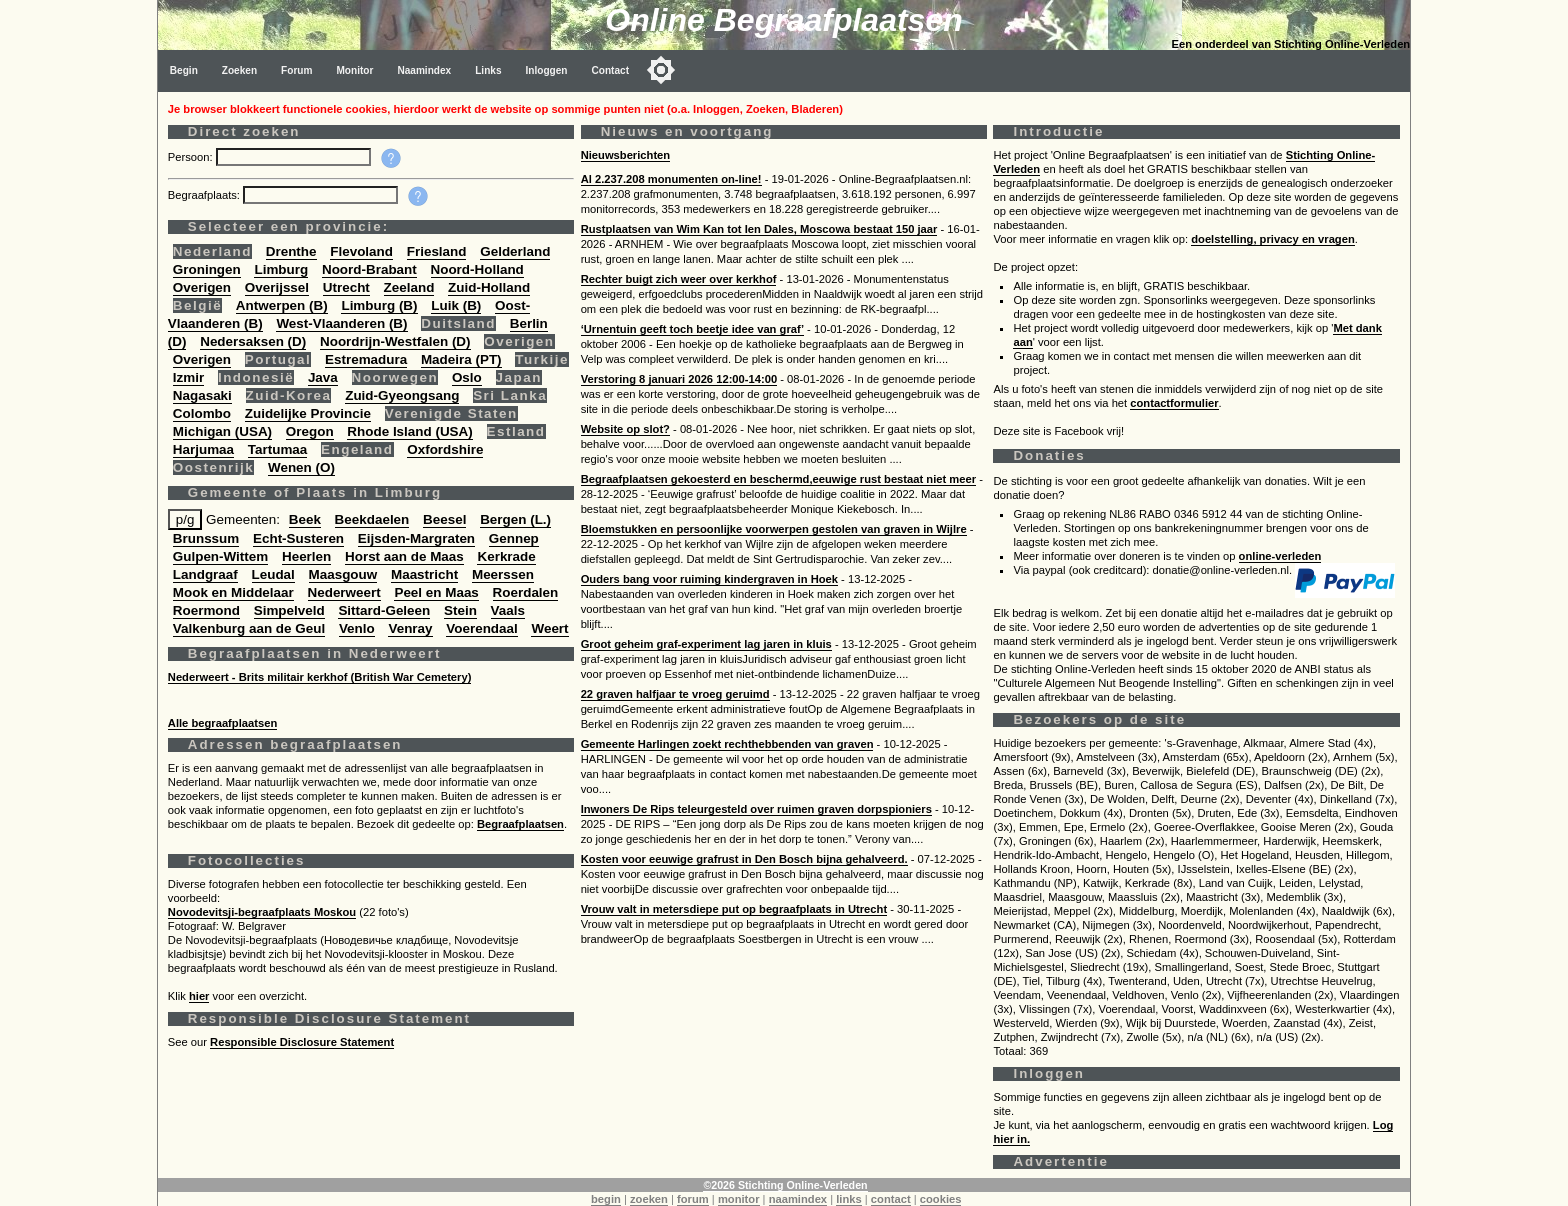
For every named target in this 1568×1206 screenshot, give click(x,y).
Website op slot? (625, 429)
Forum (296, 70)
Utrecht (346, 287)
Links (488, 70)
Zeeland (409, 287)
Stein (460, 610)
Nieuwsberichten (626, 155)
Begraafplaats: (205, 195)
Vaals (508, 610)
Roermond (206, 610)
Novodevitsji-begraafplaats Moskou (262, 912)
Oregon (310, 431)
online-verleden (1280, 556)
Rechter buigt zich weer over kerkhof (679, 279)
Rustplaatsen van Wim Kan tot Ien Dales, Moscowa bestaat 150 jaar (759, 229)
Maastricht (424, 574)
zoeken (649, 1199)
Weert (549, 628)
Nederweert (344, 592)
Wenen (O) (301, 467)
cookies (941, 1199)
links (849, 1199)
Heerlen (306, 556)
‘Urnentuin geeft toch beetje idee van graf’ (692, 329)
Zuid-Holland (489, 287)
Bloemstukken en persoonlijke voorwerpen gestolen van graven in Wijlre (774, 529)
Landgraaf (205, 574)
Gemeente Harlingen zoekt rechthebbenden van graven (727, 744)
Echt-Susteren (298, 538)
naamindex (798, 1199)
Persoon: (192, 157)
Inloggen (547, 70)
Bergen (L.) (515, 519)
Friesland (437, 251)
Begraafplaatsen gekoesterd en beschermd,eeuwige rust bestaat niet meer (778, 479)
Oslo (467, 377)
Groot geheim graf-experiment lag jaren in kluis (706, 644)
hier (199, 996)
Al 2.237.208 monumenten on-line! (671, 179)
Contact (611, 70)
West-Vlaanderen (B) (341, 323)
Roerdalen (526, 592)
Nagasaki (202, 395)
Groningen (207, 269)
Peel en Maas (436, 592)
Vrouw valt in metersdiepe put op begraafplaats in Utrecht (734, 909)
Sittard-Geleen (384, 610)
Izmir (188, 377)
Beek (305, 519)
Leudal (273, 574)
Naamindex (424, 70)
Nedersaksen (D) (253, 341)
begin (606, 1199)
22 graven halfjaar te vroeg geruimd (675, 694)
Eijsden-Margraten (416, 538)
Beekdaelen (372, 519)
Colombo (202, 413)
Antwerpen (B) (282, 305)
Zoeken (239, 70)
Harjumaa (203, 449)
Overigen (202, 287)
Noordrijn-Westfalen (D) (395, 341)
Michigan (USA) (222, 431)
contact (891, 1199)
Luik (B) (456, 305)
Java (323, 377)
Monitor (354, 70)
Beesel (444, 519)
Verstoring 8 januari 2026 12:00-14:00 (679, 379)
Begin (184, 70)
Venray (410, 628)
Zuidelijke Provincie (308, 413)
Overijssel (277, 287)
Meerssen (503, 574)
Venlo (357, 628)
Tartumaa (278, 449)
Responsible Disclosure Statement (302, 1042)
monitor (739, 1199)
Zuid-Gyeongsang (402, 395)
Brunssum (206, 538)
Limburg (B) (379, 305)
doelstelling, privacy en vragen (1273, 239)
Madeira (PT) (461, 359)
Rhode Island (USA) (409, 431)
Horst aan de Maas (404, 556)
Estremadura (366, 359)
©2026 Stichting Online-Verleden (785, 1185)
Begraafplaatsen (520, 824)
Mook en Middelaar (233, 592)
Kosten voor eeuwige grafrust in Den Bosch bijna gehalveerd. (744, 859)
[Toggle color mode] (661, 70)
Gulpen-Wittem (220, 556)
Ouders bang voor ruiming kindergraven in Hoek (709, 579)
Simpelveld (289, 610)
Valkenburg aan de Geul (249, 628)
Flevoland (361, 251)
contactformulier (1174, 403)
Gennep (514, 538)
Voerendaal (481, 628)
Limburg (281, 269)
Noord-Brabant (369, 269)
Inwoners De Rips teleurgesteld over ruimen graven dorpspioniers (756, 809)
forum (693, 1199)
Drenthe (291, 251)
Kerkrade (506, 556)
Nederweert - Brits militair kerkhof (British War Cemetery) (320, 677)
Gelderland (515, 251)
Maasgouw (343, 574)
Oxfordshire (445, 449)
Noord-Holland (477, 269)
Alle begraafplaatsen (222, 723)
